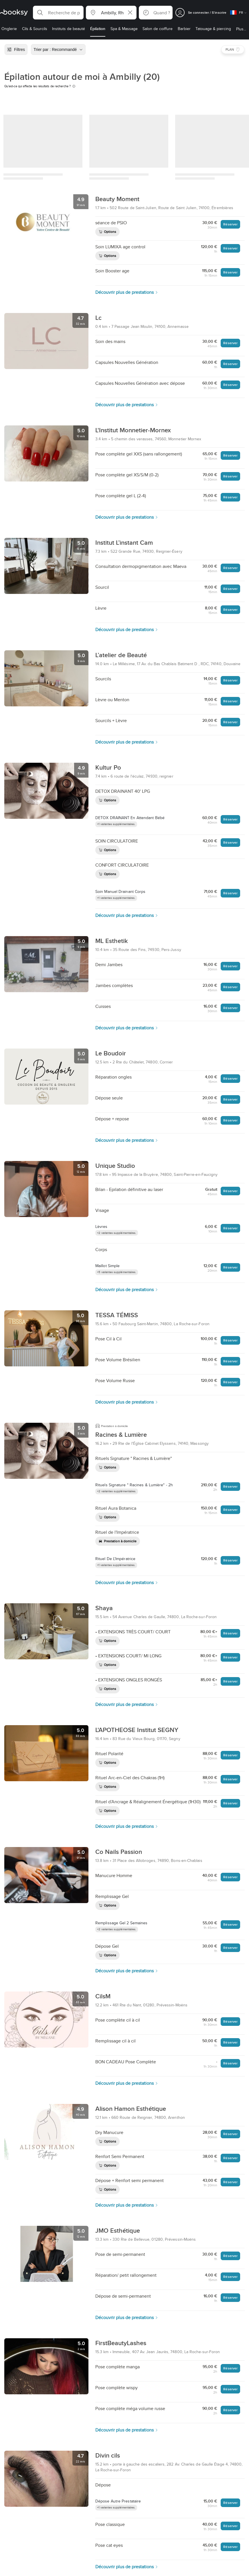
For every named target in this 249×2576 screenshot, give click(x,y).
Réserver (230, 224)
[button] (58, 12)
